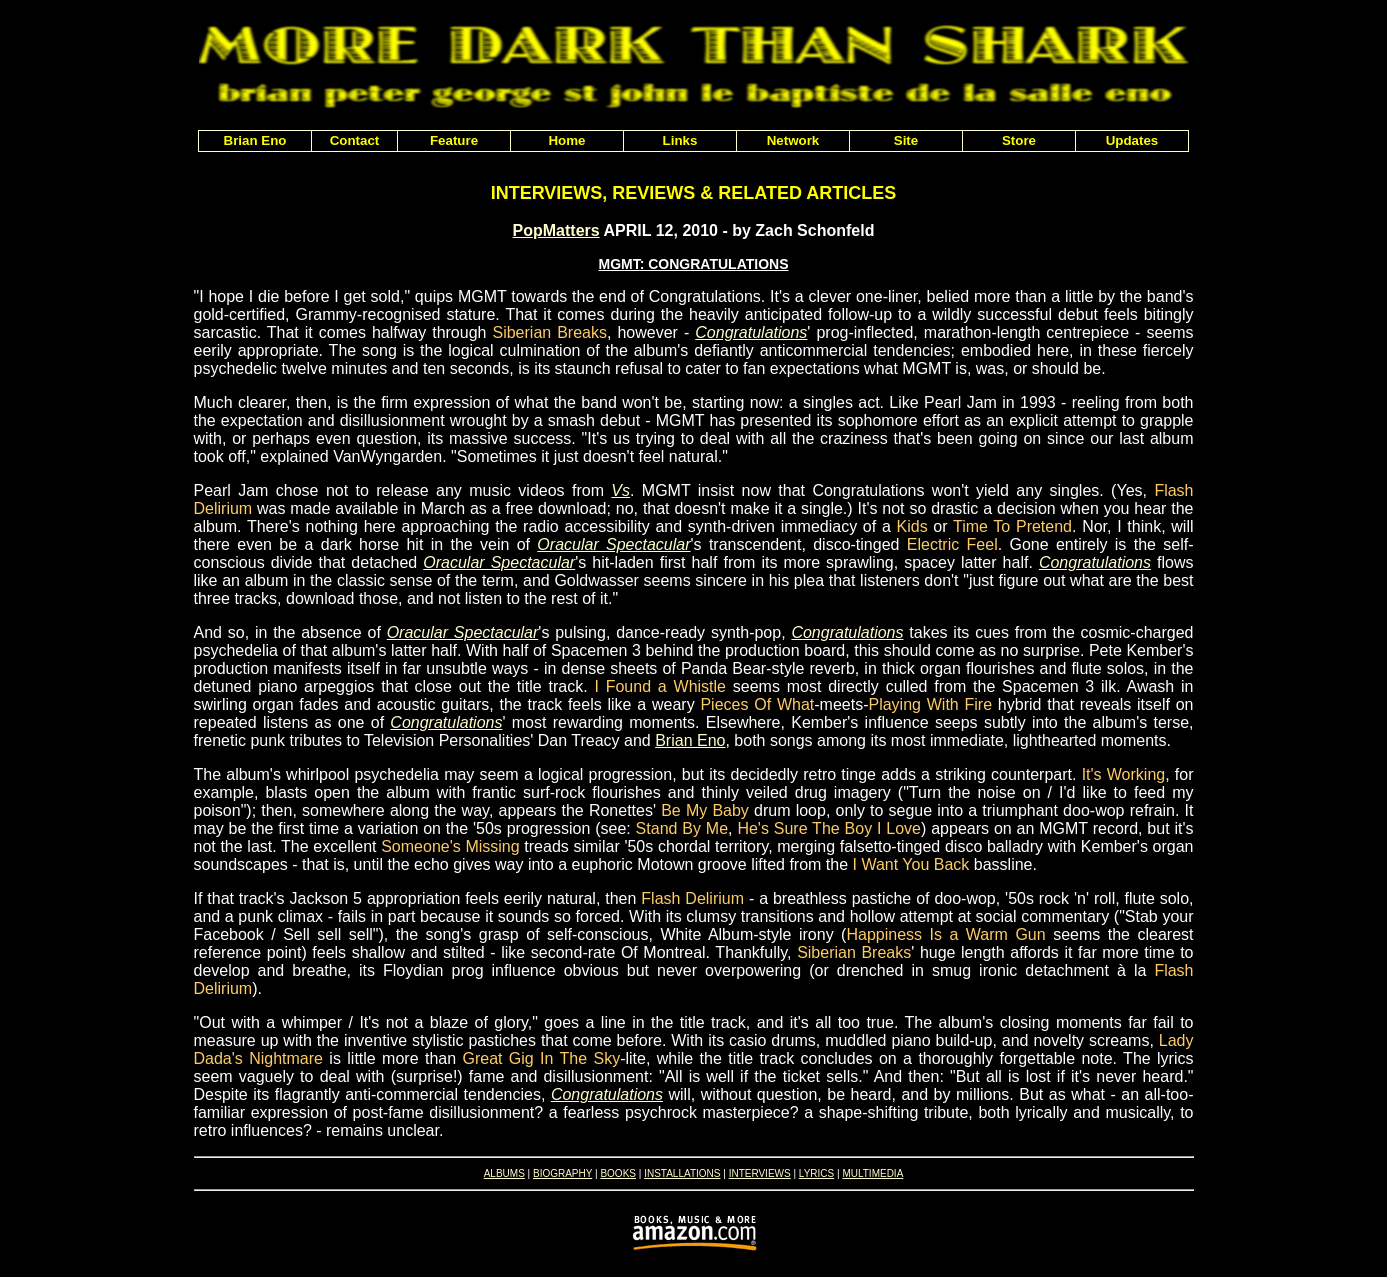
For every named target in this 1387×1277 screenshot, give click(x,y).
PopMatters (556, 230)
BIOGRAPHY (562, 1173)
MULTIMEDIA (872, 1173)
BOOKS (618, 1173)
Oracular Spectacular (613, 544)
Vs (620, 490)
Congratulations (751, 332)
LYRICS (816, 1173)
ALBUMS (504, 1173)
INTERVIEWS (760, 1173)
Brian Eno (690, 740)
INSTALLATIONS (682, 1173)
